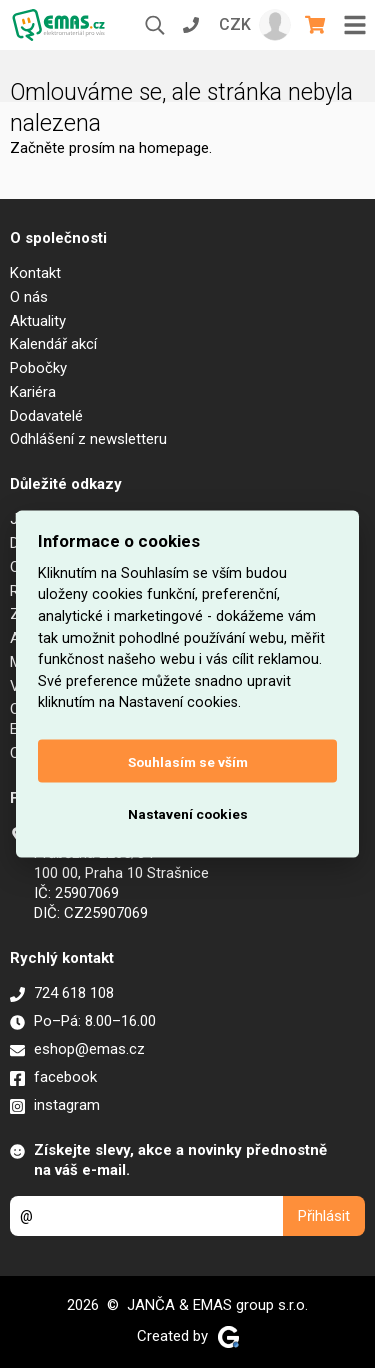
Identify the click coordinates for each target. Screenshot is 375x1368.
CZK (235, 24)
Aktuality (38, 321)
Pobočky (38, 368)
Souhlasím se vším (188, 761)
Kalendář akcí (53, 344)
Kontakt (35, 273)
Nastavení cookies (188, 813)
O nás (29, 297)
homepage (174, 148)
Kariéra (33, 392)
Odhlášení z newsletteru (88, 439)
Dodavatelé (46, 416)
